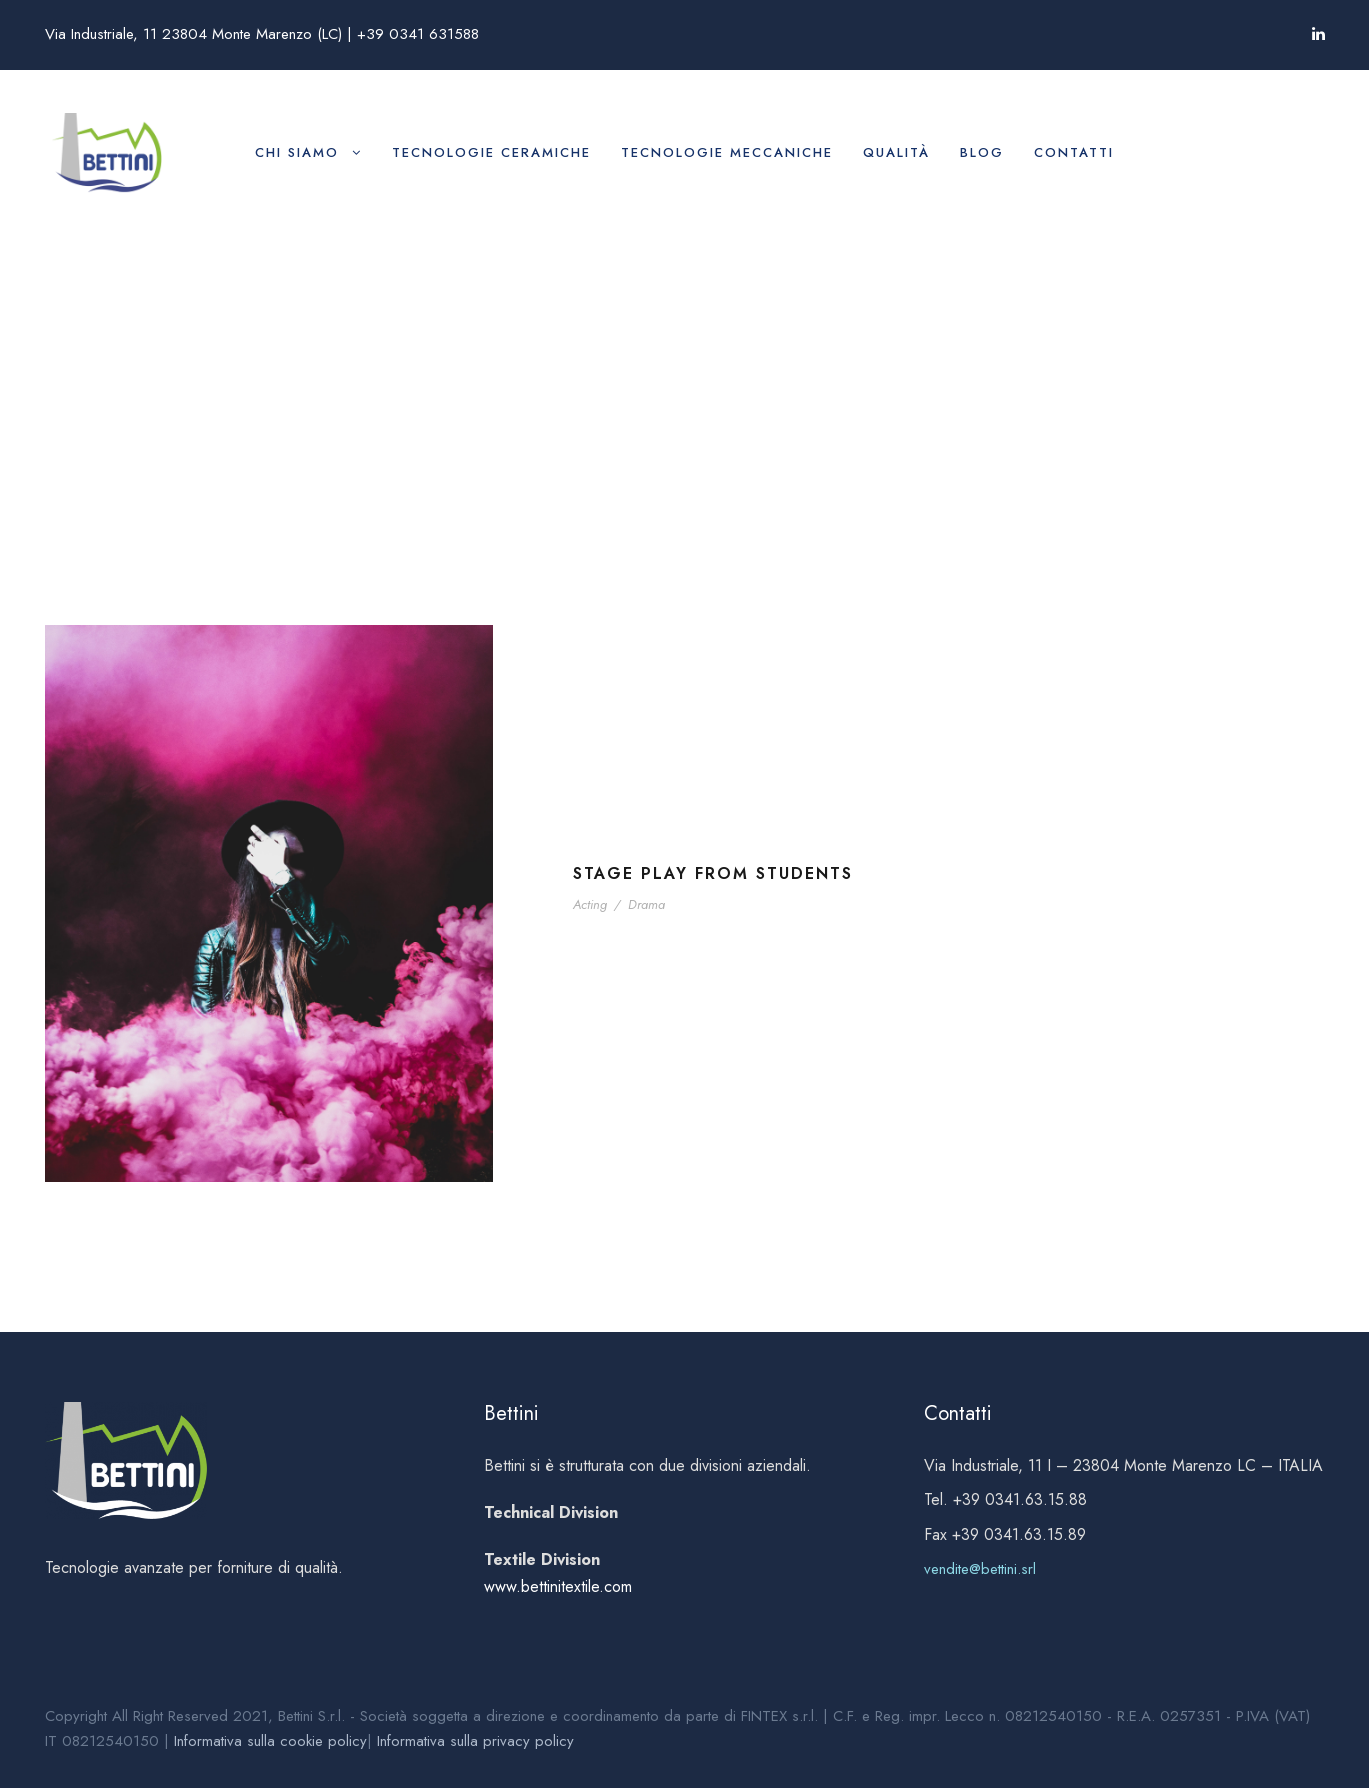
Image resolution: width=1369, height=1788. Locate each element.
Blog (982, 152)
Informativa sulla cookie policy (270, 1741)
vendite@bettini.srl (980, 1569)
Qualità (896, 152)
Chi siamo (297, 152)
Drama (646, 904)
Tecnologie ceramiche (491, 152)
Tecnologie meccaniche (727, 152)
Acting (590, 904)
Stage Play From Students (713, 873)
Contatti (1074, 152)
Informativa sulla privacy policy (475, 1741)
